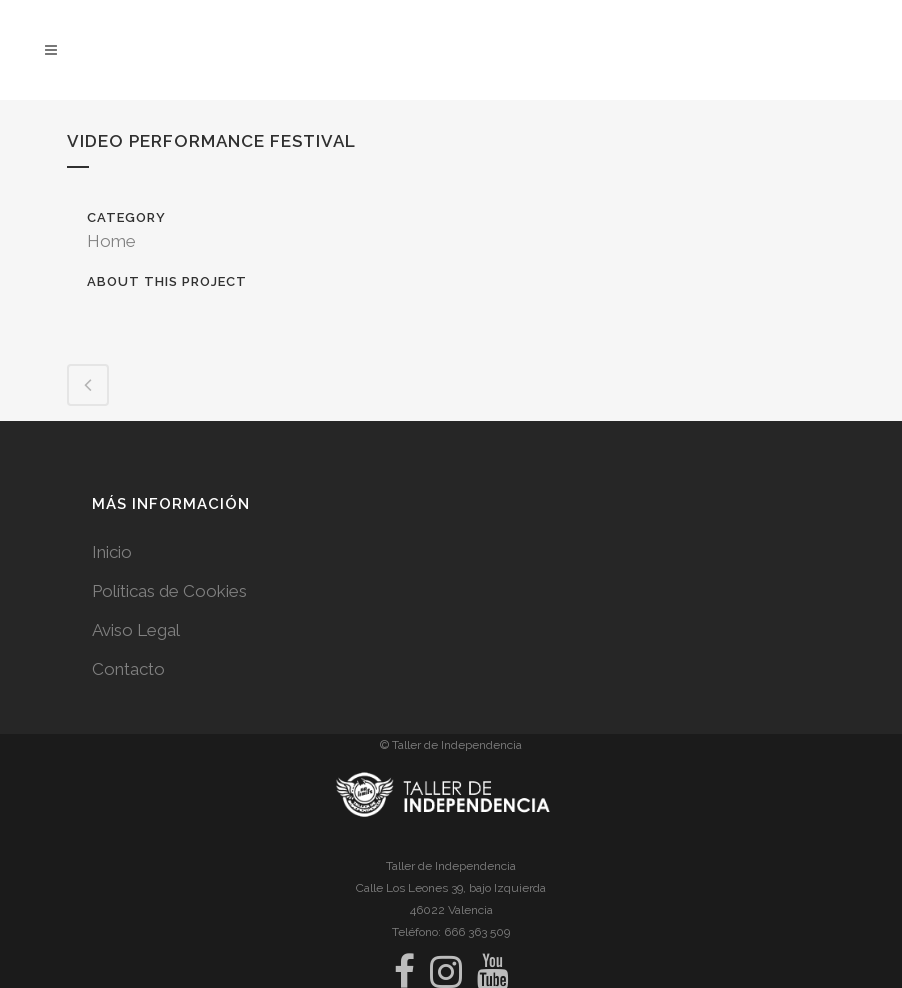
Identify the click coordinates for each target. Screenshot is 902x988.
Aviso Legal (136, 630)
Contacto (128, 669)
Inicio (112, 552)
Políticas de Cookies (169, 591)
